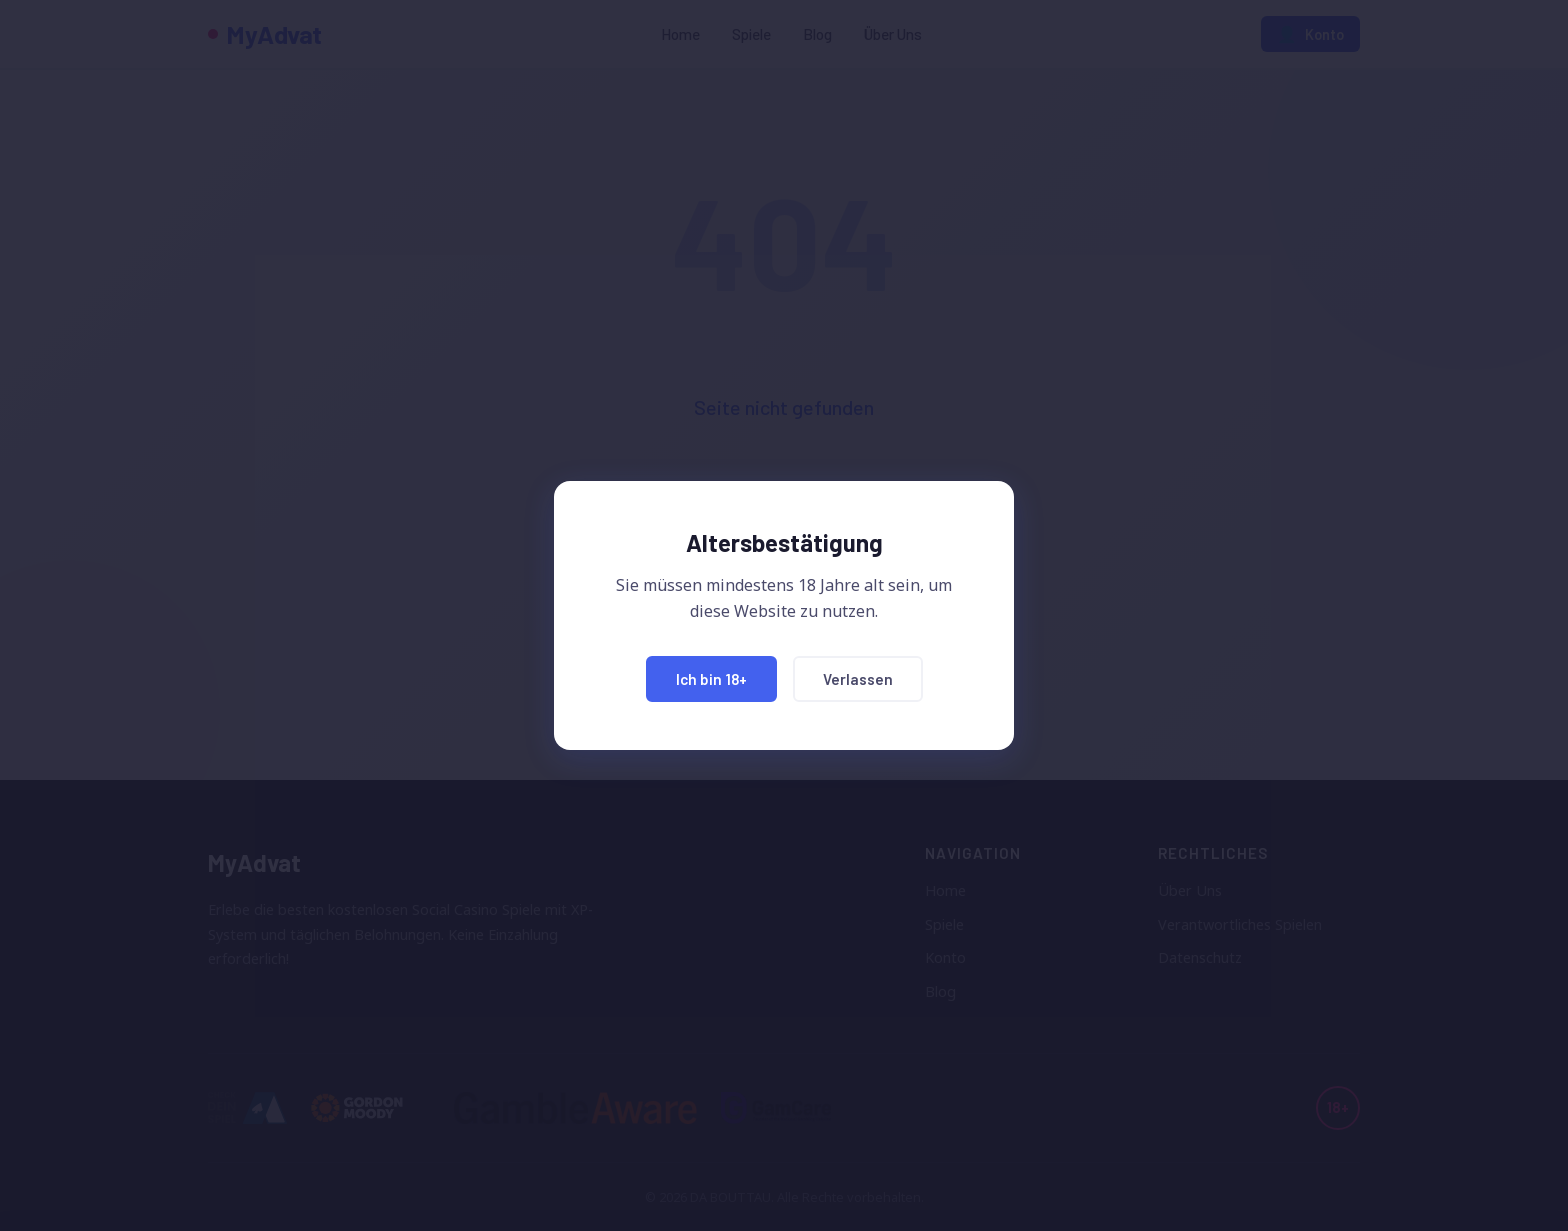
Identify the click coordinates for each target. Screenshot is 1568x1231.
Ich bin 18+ (711, 679)
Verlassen (858, 679)
